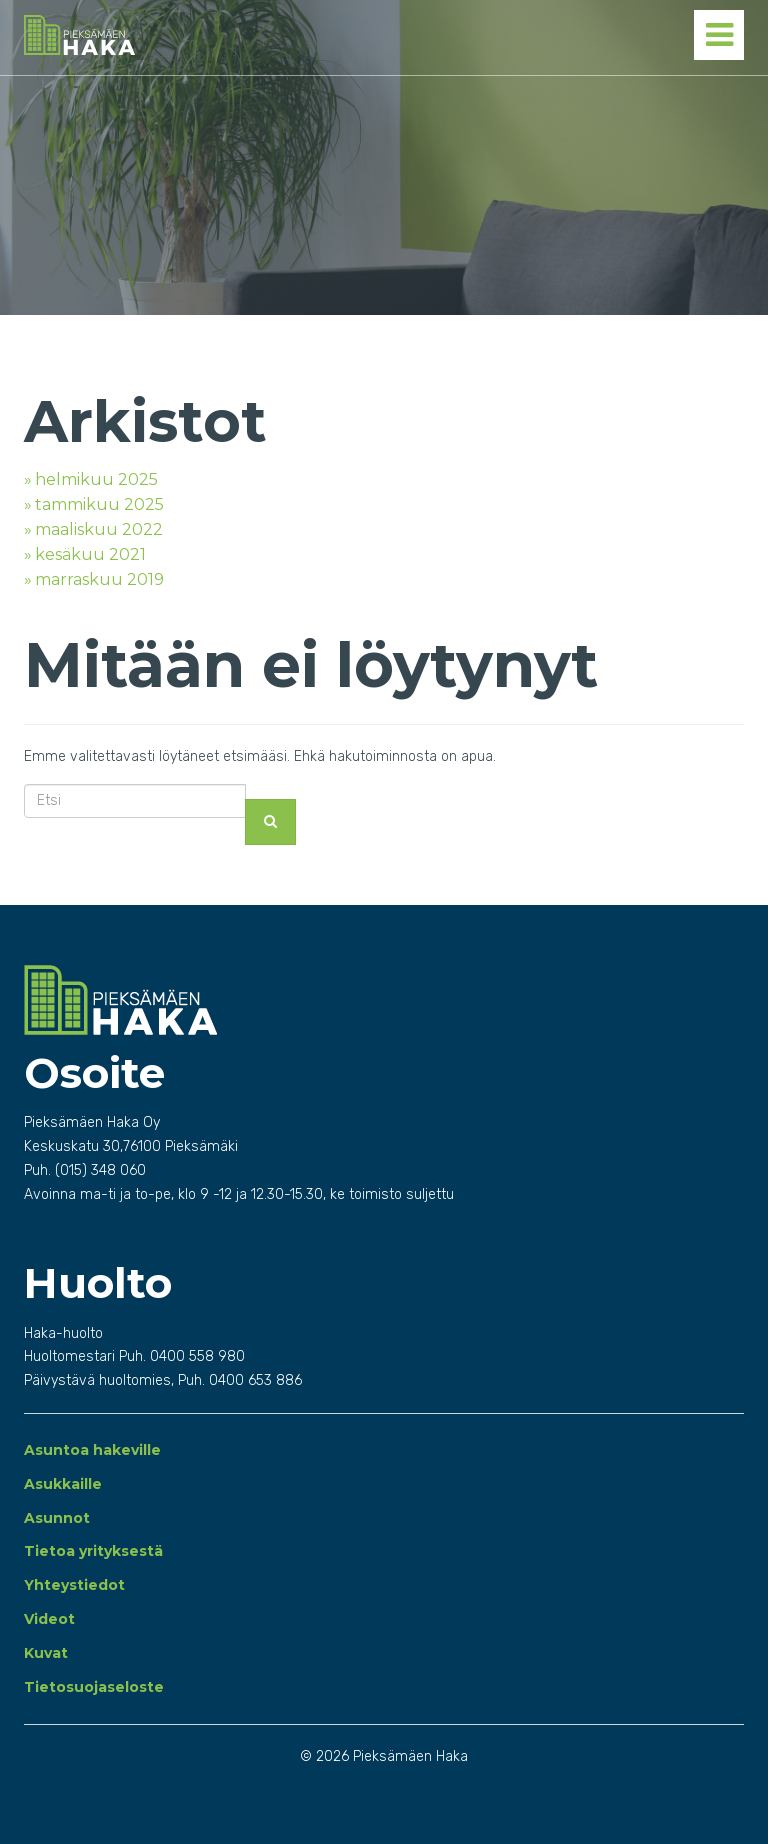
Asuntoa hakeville (92, 1450)
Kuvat (46, 1653)
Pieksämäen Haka (196, 35)
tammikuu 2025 (99, 504)
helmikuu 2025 (96, 479)
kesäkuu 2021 (90, 554)
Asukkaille (63, 1484)
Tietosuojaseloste (94, 1687)
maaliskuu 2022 (99, 529)
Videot (49, 1619)
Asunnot (57, 1518)
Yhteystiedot (74, 1585)
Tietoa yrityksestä (93, 1551)
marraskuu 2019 (99, 579)
